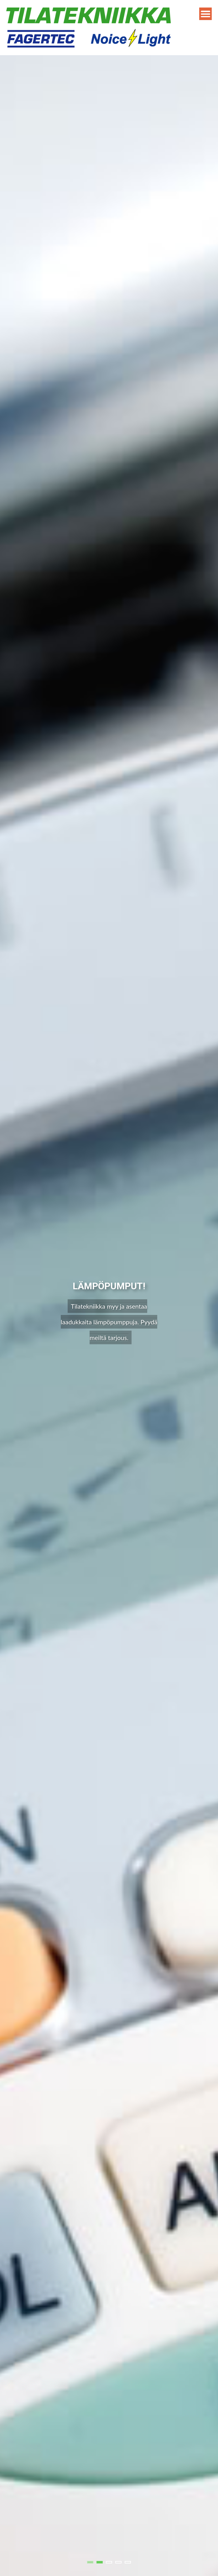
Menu (205, 14)
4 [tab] (118, 2562)
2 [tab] (99, 2562)
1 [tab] (90, 2562)
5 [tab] (128, 2562)
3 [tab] (109, 2562)
